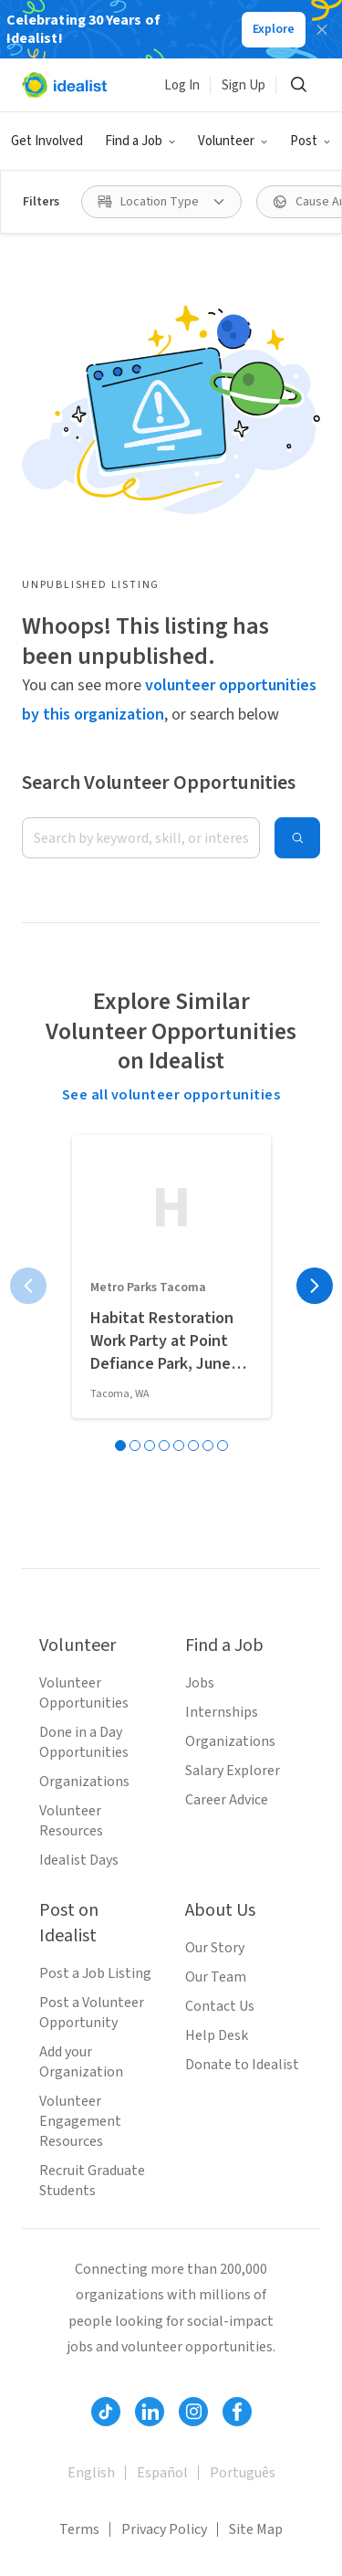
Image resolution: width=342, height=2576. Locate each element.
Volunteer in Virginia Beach (106, 2418)
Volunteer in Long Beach (98, 2511)
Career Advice (226, 1388)
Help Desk (216, 1624)
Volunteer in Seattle (85, 2294)
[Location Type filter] (161, 201)
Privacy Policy (164, 2118)
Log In (182, 85)
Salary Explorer (232, 1359)
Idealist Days (79, 1448)
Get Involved (47, 141)
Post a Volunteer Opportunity (91, 1601)
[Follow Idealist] (105, 1999)
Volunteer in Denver (83, 2387)
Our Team (215, 1565)
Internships (221, 1300)
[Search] (298, 85)
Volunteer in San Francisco (104, 2356)
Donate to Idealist (242, 1653)
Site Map (256, 2118)
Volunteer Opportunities (84, 1281)
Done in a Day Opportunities (84, 1330)
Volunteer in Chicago (86, 2449)
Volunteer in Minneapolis (100, 2542)
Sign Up (243, 85)
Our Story (214, 1536)
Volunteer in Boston (85, 2325)
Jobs (199, 1271)
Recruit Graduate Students (92, 1769)
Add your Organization (81, 1650)
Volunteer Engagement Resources (80, 1709)
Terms (79, 2118)
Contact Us (219, 1594)
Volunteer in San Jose (236, 2294)
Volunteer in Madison (239, 2449)
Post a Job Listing (95, 1561)
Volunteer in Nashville (230, 2480)
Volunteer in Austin (226, 2387)
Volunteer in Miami (81, 2480)
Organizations (84, 1370)
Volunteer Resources (71, 1409)
